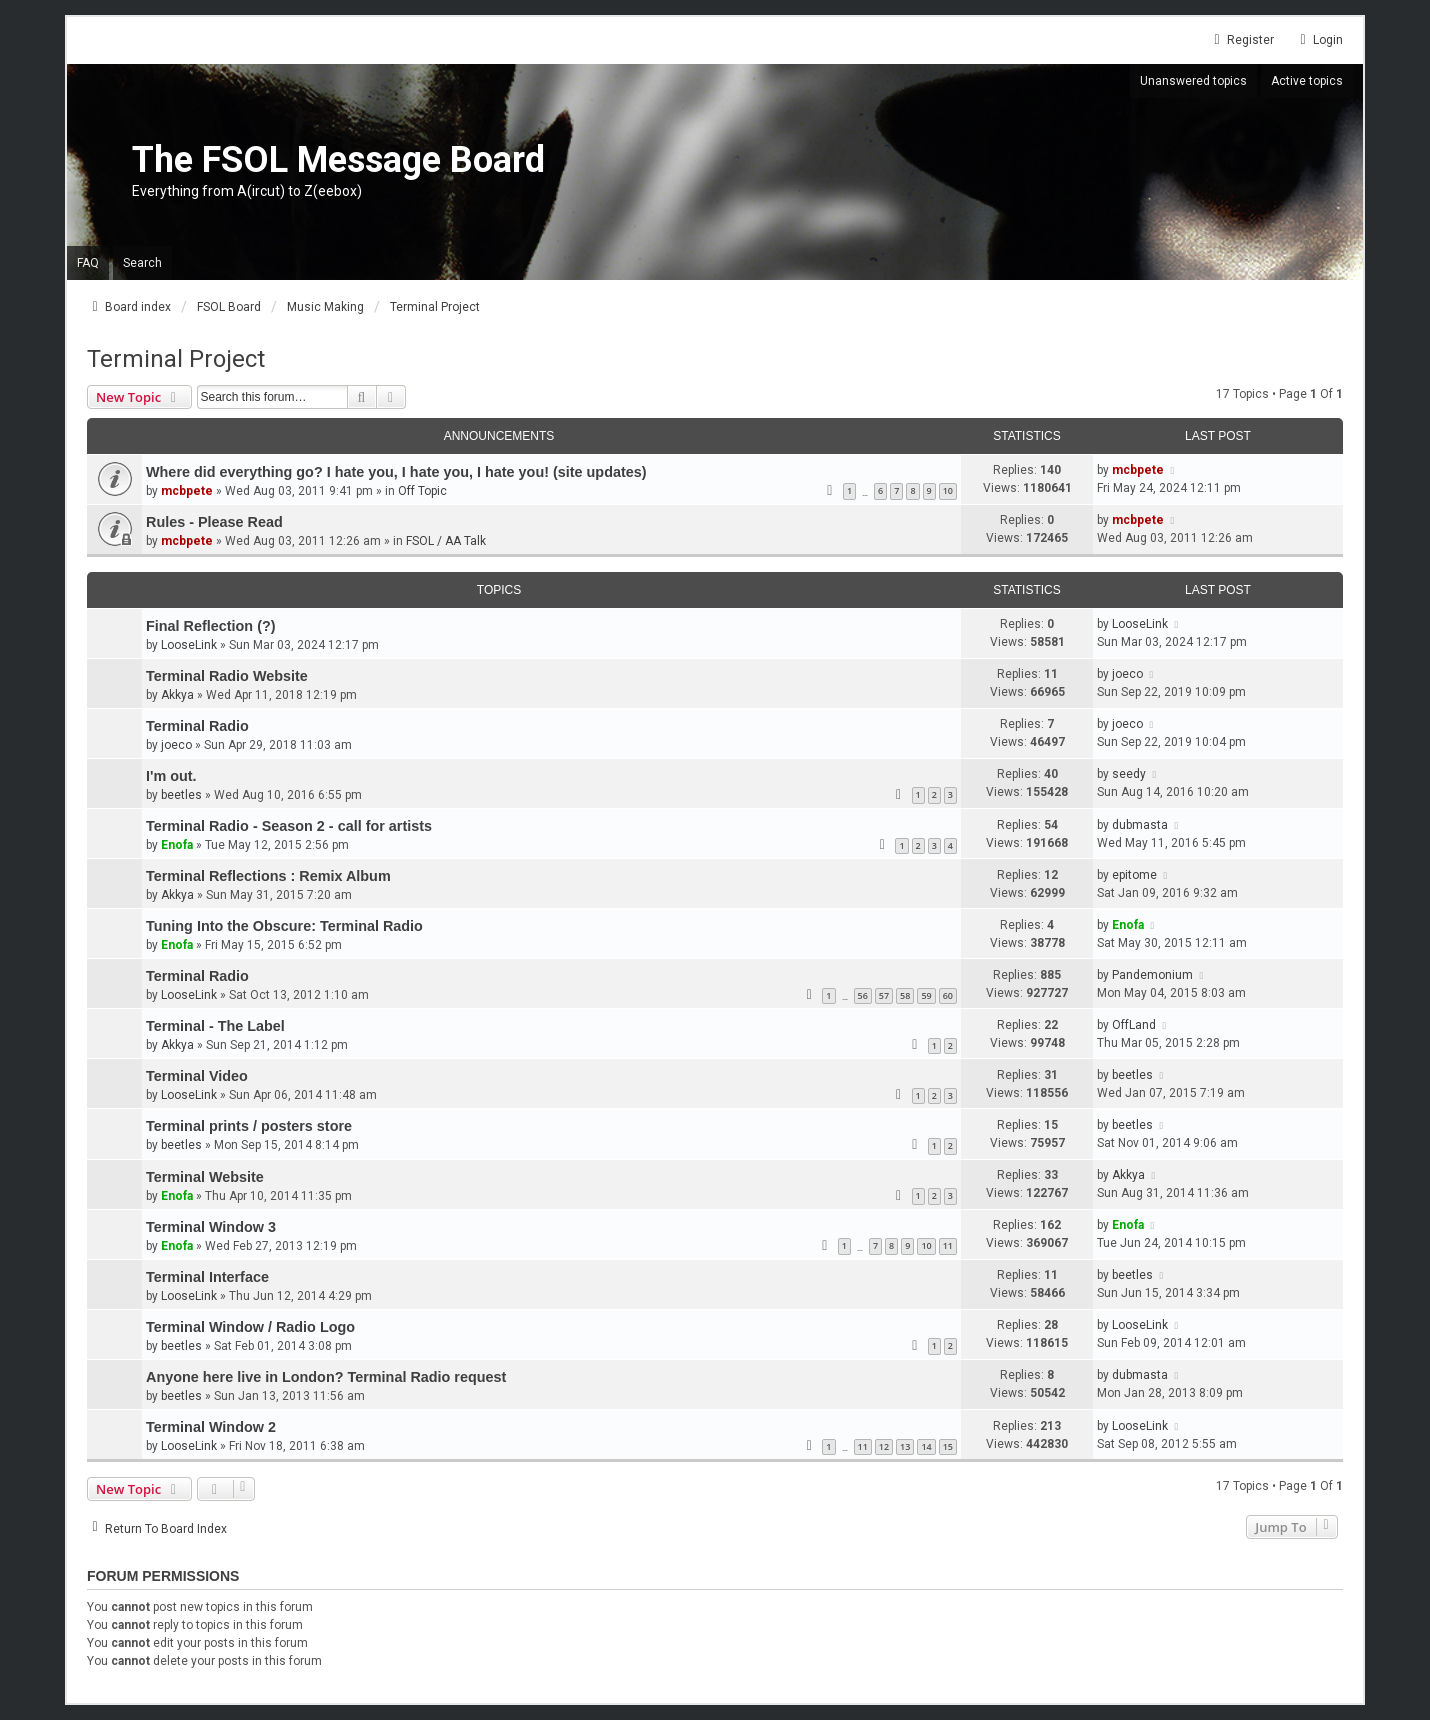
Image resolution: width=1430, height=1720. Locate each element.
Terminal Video (197, 1076)
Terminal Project (176, 359)
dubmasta (1140, 825)
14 (926, 1446)
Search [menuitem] (142, 263)
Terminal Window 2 (211, 1427)
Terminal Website (205, 1177)
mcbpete (187, 491)
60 (948, 995)
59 (926, 995)
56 (863, 995)
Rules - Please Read (214, 522)
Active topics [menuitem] (1307, 81)
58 (905, 995)
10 (948, 490)
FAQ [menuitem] (88, 263)
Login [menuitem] (1319, 40)
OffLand (1134, 1025)
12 (884, 1446)
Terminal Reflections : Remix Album (268, 876)
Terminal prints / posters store (249, 1126)
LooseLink (189, 645)
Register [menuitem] (1241, 40)
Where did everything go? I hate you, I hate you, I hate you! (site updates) (396, 472)
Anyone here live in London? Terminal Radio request (326, 1377)
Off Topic (422, 491)
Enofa (177, 845)
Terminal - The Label (215, 1026)
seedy (1129, 774)
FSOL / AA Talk (446, 541)
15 (948, 1446)
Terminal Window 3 (211, 1227)
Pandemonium (1152, 975)
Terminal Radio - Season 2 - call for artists (289, 826)
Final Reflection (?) (211, 626)
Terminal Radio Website (227, 676)
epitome (1134, 875)
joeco (1127, 674)
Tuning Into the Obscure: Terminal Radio (284, 926)
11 (948, 1245)
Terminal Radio (197, 726)
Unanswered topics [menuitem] (1193, 81)
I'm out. (171, 776)
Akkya (177, 695)
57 (884, 995)
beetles (181, 795)
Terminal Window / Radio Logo (250, 1327)
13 (905, 1446)
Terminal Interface (207, 1277)
